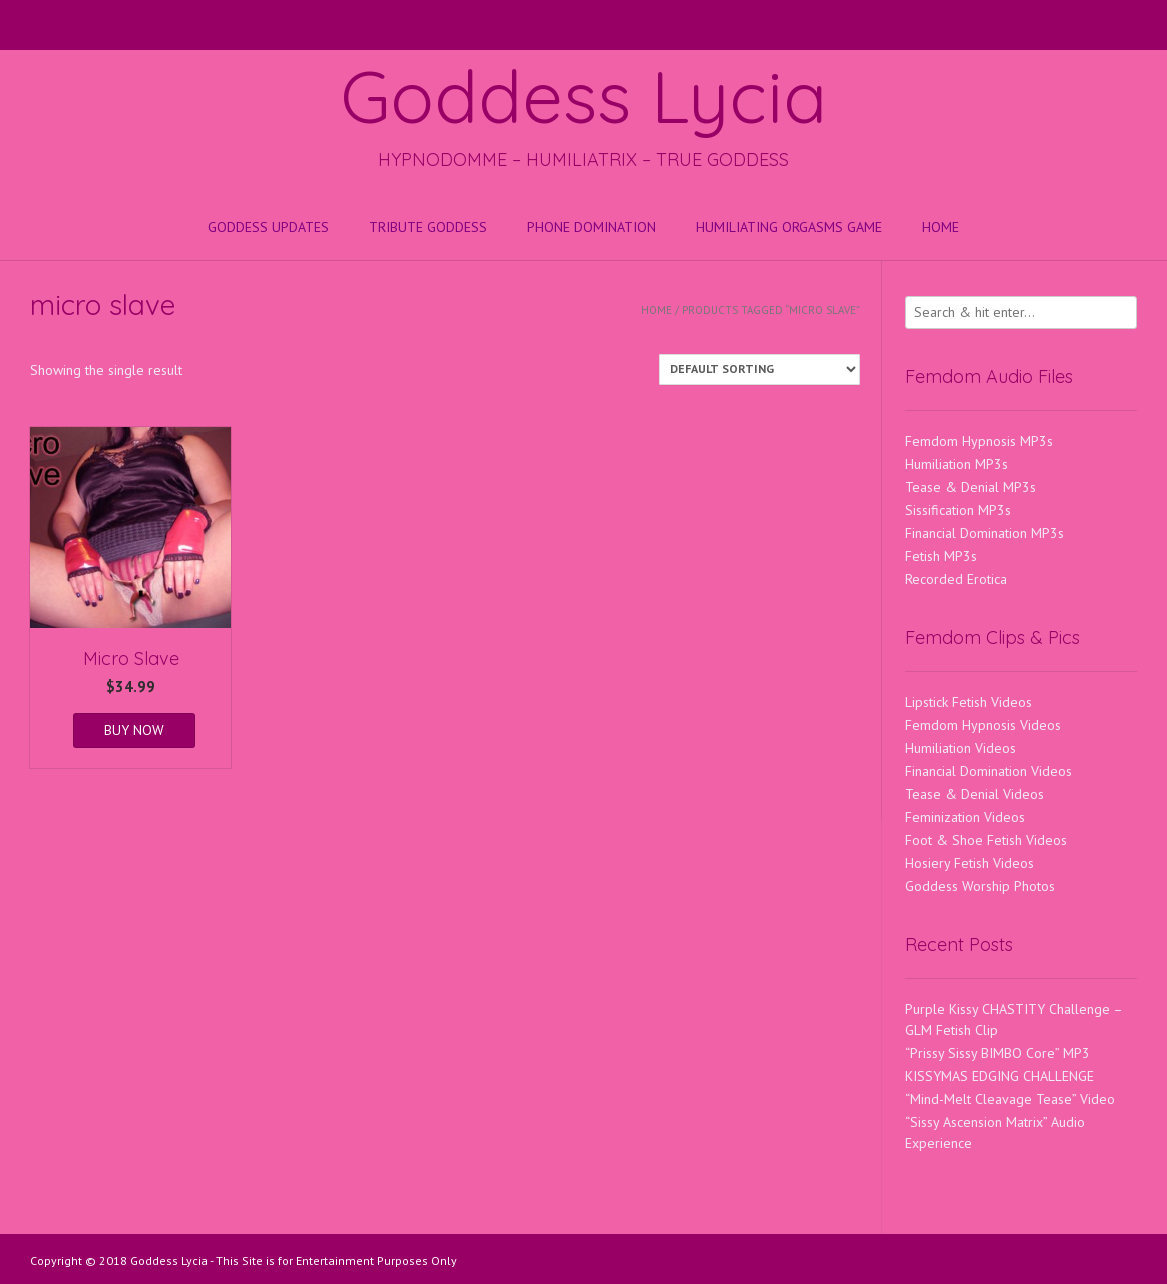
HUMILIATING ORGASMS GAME (789, 227)
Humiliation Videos (960, 748)
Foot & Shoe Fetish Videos (986, 840)
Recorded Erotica (956, 579)
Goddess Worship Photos (980, 886)
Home (940, 227)
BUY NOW (134, 730)
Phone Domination (591, 227)
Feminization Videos (965, 817)
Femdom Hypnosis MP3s (979, 441)
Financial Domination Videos (988, 771)
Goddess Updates (268, 227)
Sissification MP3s (958, 510)
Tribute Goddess (428, 227)
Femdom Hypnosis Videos (983, 725)
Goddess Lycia (584, 96)
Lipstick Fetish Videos (968, 702)
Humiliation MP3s (956, 464)
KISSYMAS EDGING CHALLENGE (999, 1076)
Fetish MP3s (941, 556)
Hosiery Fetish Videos (969, 863)
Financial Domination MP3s (984, 533)
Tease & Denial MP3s (970, 487)
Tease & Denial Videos (974, 794)
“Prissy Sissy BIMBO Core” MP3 (997, 1053)
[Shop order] (759, 369)
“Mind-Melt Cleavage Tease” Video (1010, 1099)
